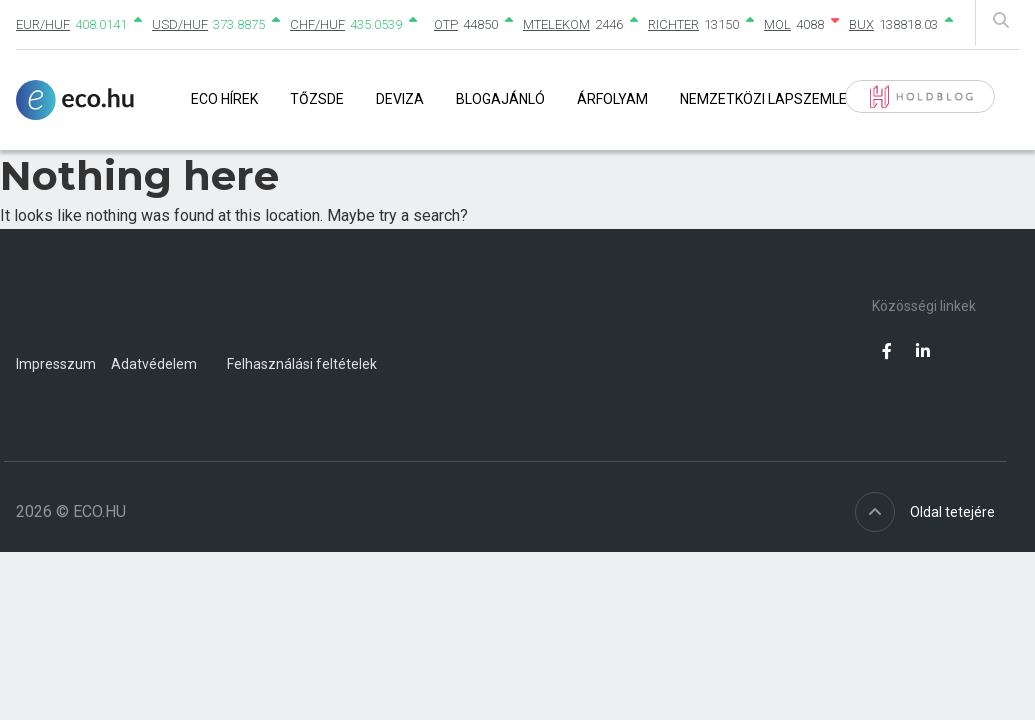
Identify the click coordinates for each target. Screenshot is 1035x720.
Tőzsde (317, 99)
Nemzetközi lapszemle (763, 99)
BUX (861, 24)
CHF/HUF (317, 24)
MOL (777, 24)
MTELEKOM (556, 24)
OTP (446, 24)
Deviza (400, 99)
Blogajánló (500, 99)
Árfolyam (612, 99)
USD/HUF (180, 24)
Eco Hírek (224, 99)
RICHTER (673, 24)
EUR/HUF (43, 24)
